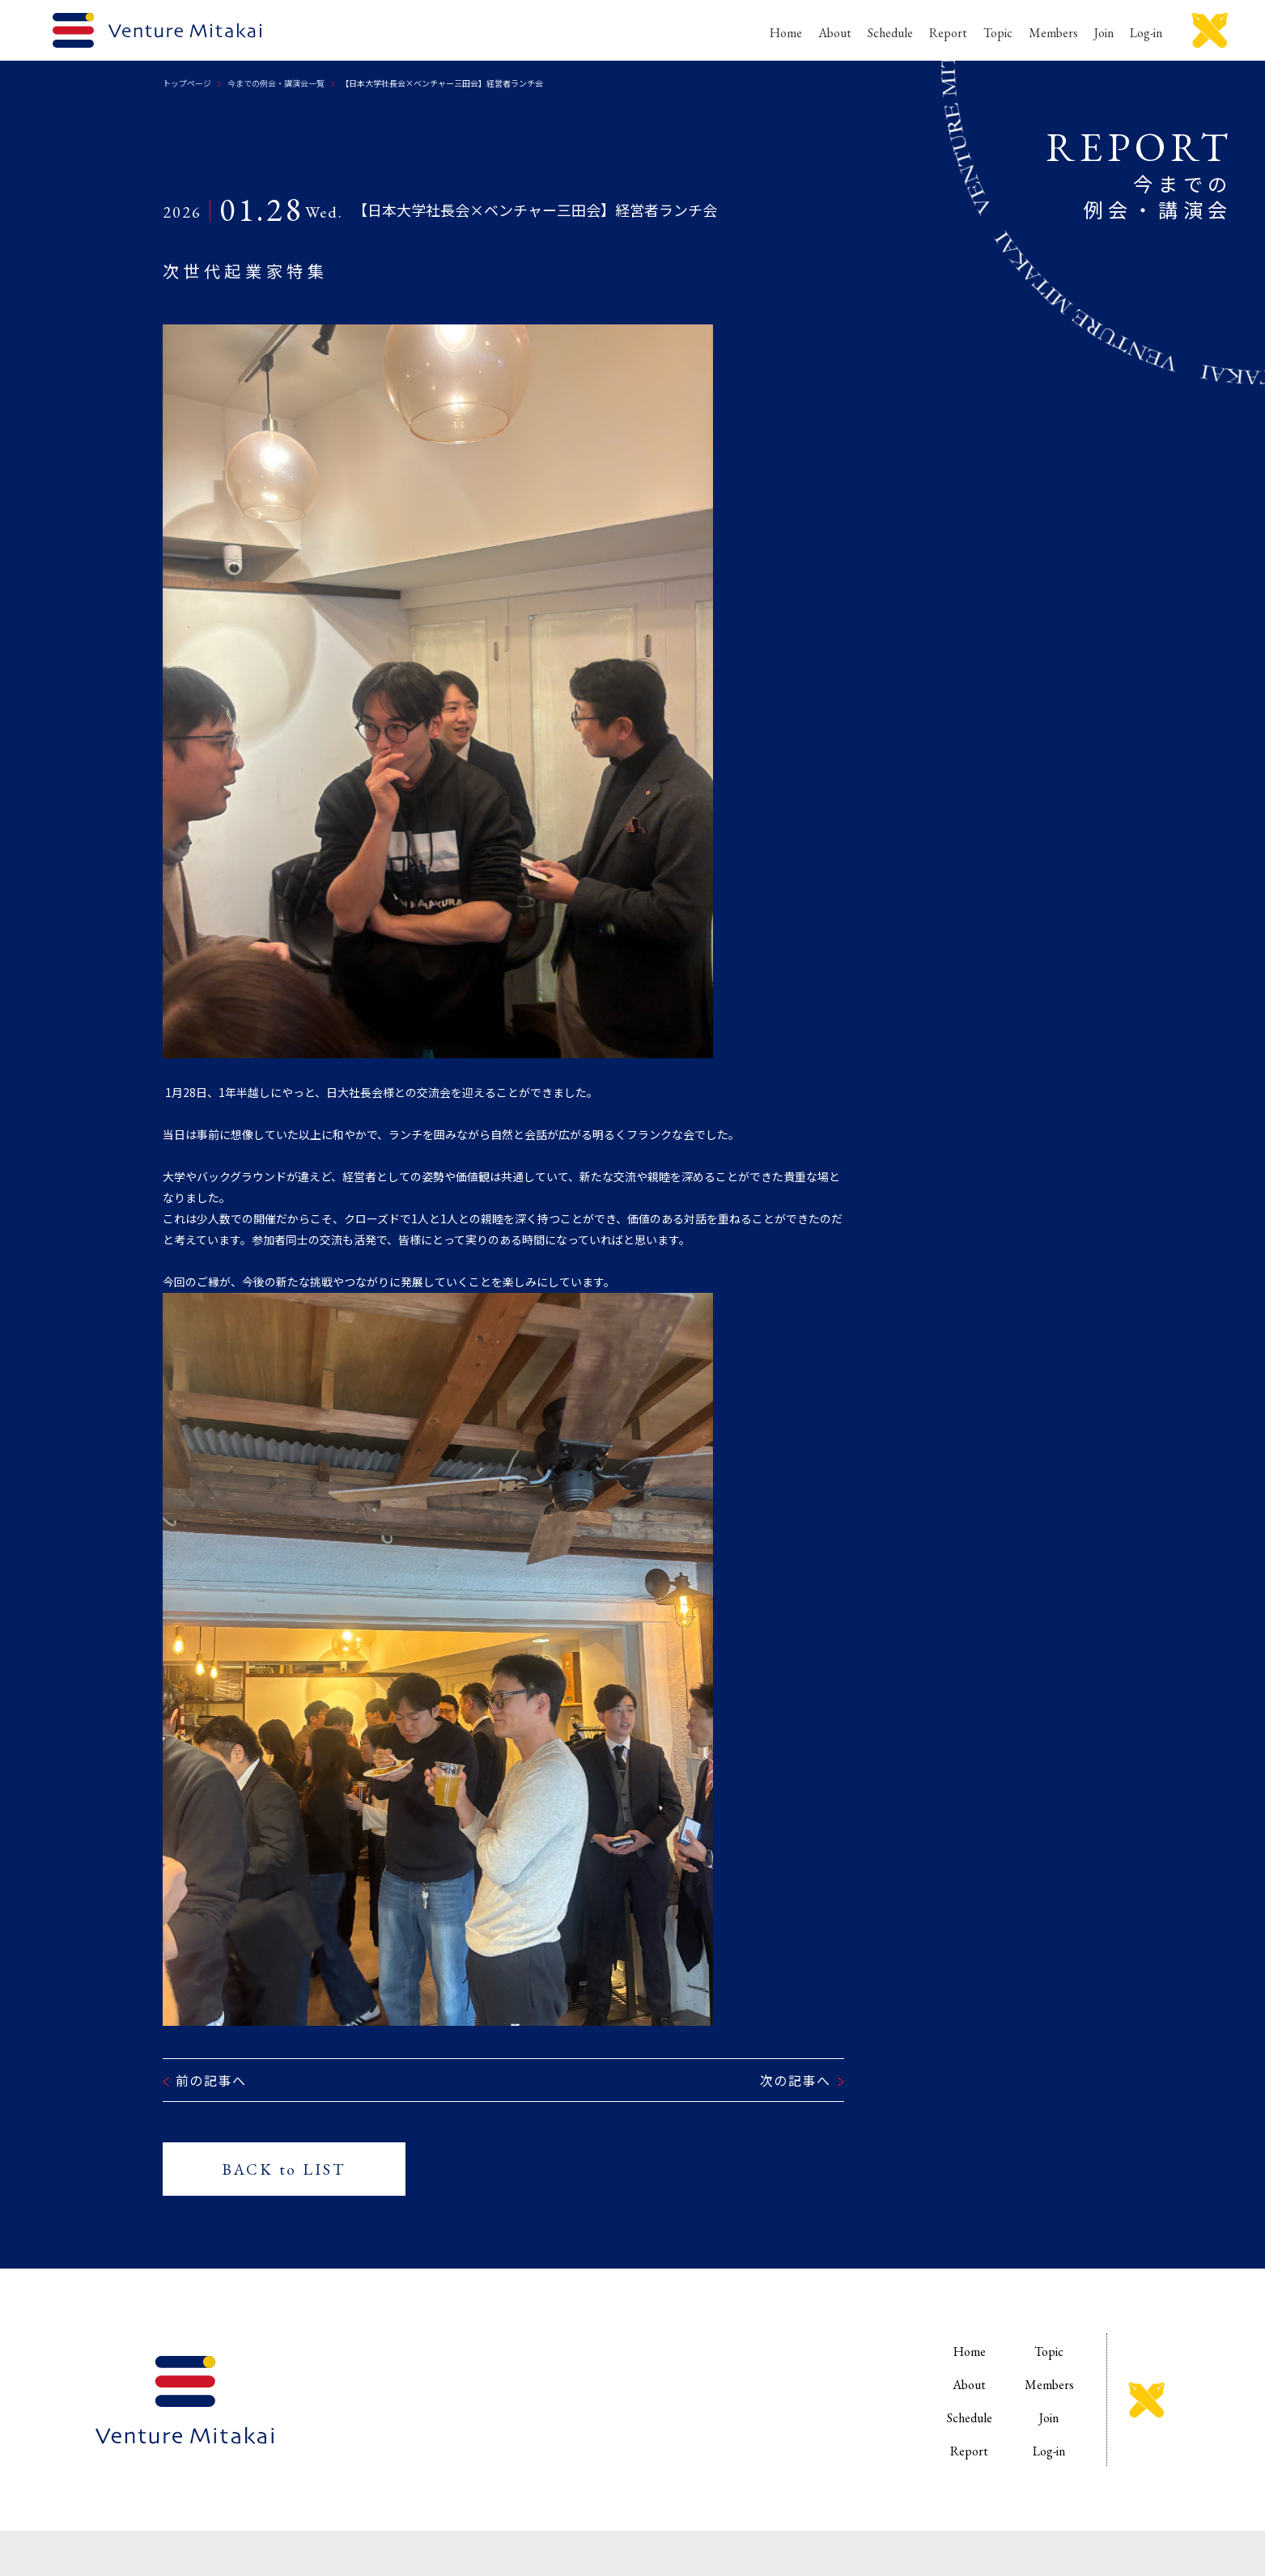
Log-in (1146, 32)
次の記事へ (795, 2080)
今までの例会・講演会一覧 (276, 83)
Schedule (890, 32)
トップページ (187, 83)
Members (1053, 32)
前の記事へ (211, 2080)
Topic (997, 32)
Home (786, 32)
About (834, 32)
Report (948, 32)
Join (1104, 32)
